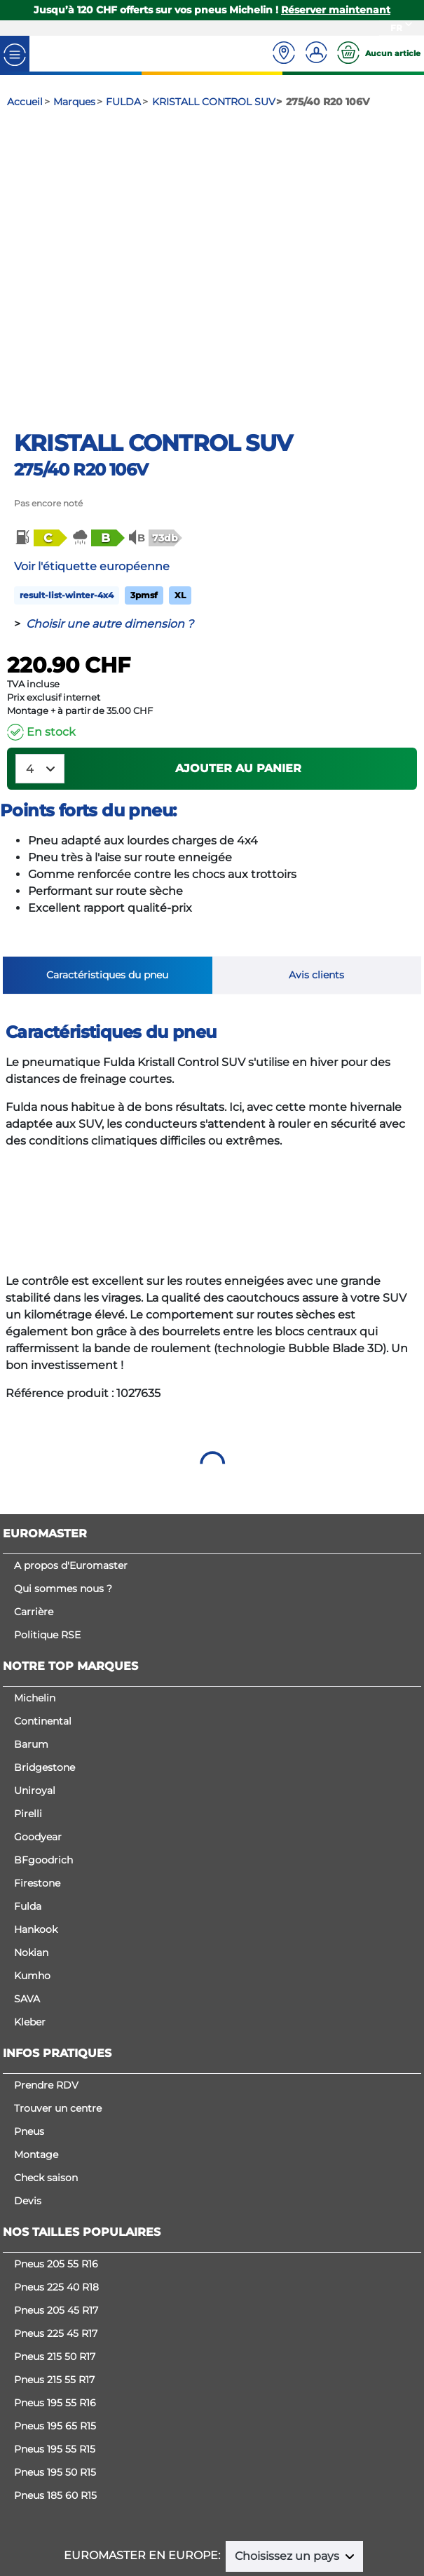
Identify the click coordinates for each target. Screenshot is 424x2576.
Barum (31, 1654)
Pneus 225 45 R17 (55, 2243)
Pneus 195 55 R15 (54, 2359)
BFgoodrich (43, 1770)
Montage (36, 2064)
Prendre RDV (46, 1995)
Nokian (31, 1862)
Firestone (37, 1793)
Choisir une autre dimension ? (109, 534)
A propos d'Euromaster (71, 1475)
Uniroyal (34, 1700)
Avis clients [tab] (316, 885)
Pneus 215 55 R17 (54, 2290)
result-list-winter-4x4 (67, 505)
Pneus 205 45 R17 (56, 2220)
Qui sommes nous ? (63, 1498)
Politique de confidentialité (333, 2494)
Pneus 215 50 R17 (54, 2266)
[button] (40, 448)
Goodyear (38, 1747)
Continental (42, 1631)
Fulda (27, 1816)
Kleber (30, 1932)
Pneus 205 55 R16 (56, 2174)
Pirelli (28, 1724)
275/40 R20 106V (81, 380)
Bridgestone (44, 1677)
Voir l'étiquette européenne (92, 476)
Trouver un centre (58, 2018)
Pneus (29, 2041)
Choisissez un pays (288, 2466)
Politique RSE (47, 1545)
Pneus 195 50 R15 (55, 2382)
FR (396, 27)
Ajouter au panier (238, 678)
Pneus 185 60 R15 (55, 2405)
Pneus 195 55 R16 (55, 2313)
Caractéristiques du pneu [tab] (107, 885)
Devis (27, 2111)
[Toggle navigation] (14, 54)
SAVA (27, 1909)
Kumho (32, 1886)
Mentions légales (217, 2494)
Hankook (35, 1839)
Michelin (34, 1608)
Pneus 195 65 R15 (55, 2336)
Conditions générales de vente (93, 2494)
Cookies (212, 2509)
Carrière (33, 1522)
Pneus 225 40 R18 (56, 2197)
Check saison (46, 2088)
